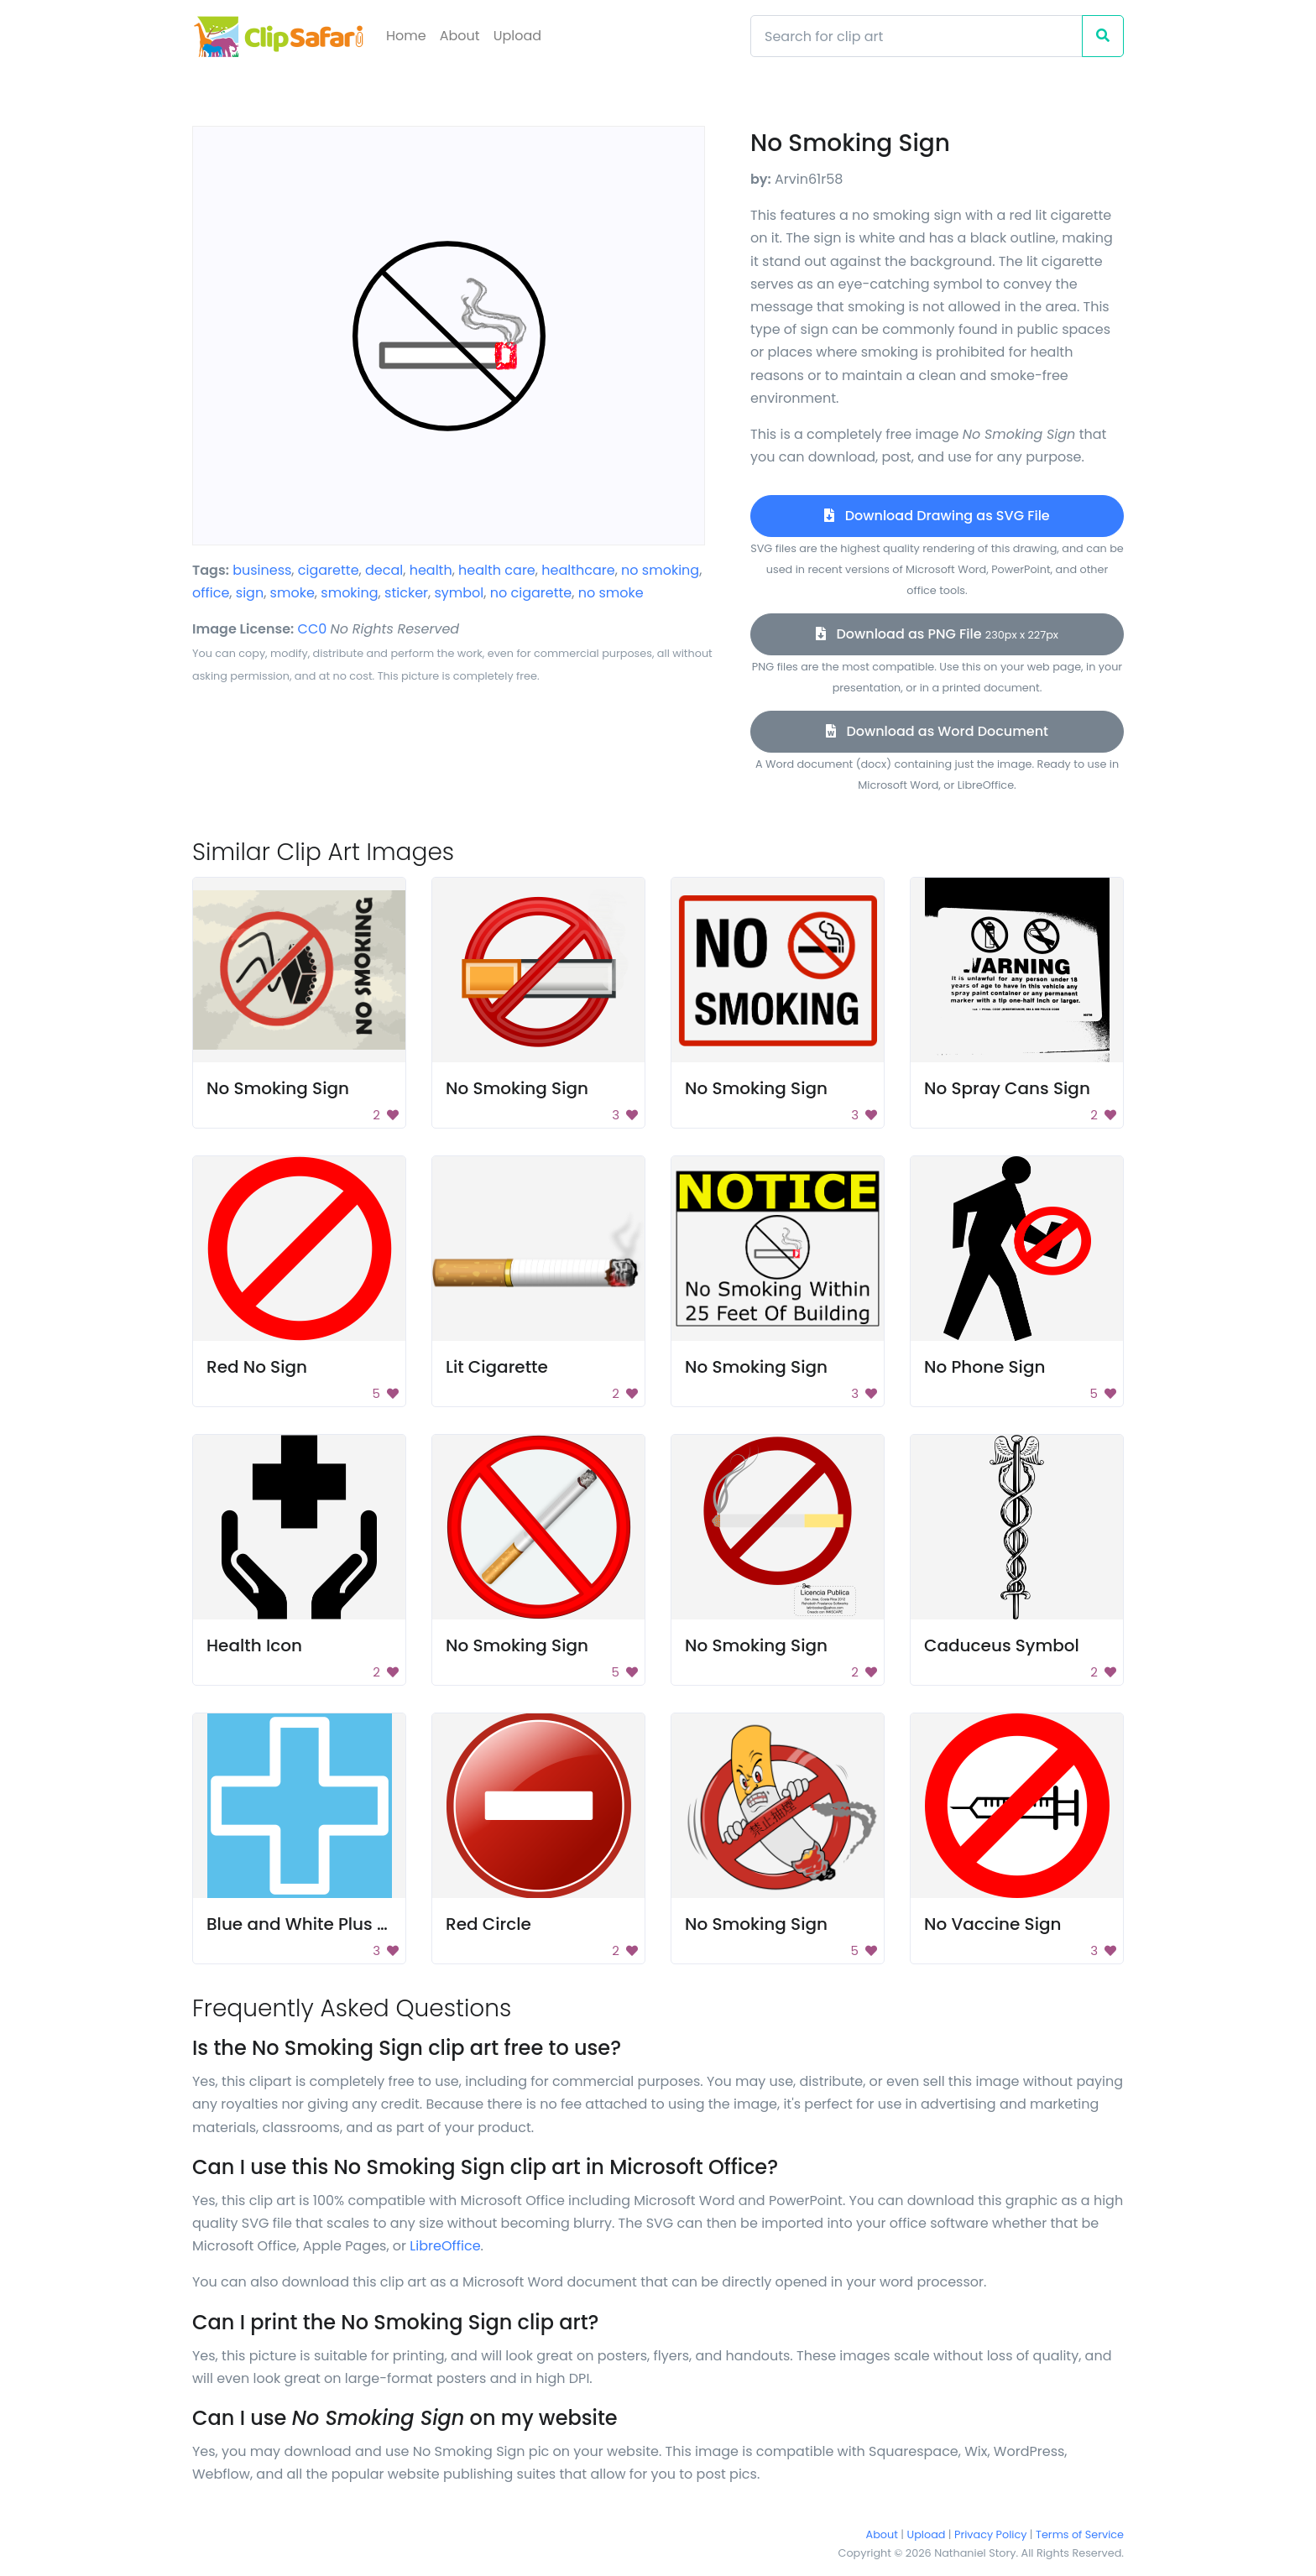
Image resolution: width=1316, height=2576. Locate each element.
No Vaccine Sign (993, 1924)
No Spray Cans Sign (1007, 1088)
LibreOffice (445, 2245)
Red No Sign (256, 1367)
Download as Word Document (937, 731)
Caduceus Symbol (1001, 1645)
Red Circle (488, 1924)
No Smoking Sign (277, 1088)
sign (250, 592)
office (210, 592)
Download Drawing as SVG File (936, 515)
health (431, 570)
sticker (406, 592)
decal (384, 570)
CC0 (312, 629)
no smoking (660, 570)
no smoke (611, 592)
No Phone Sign (984, 1367)
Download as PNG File (937, 634)
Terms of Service (1080, 2534)
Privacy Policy (990, 2534)
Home (406, 35)
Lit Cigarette (497, 1367)
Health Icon (254, 1645)
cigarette (328, 570)
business (261, 570)
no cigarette (531, 592)
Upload (517, 35)
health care (496, 570)
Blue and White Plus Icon (309, 1924)
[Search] (916, 36)
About (460, 35)
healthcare (577, 570)
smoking (349, 592)
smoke (292, 592)
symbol (458, 592)
